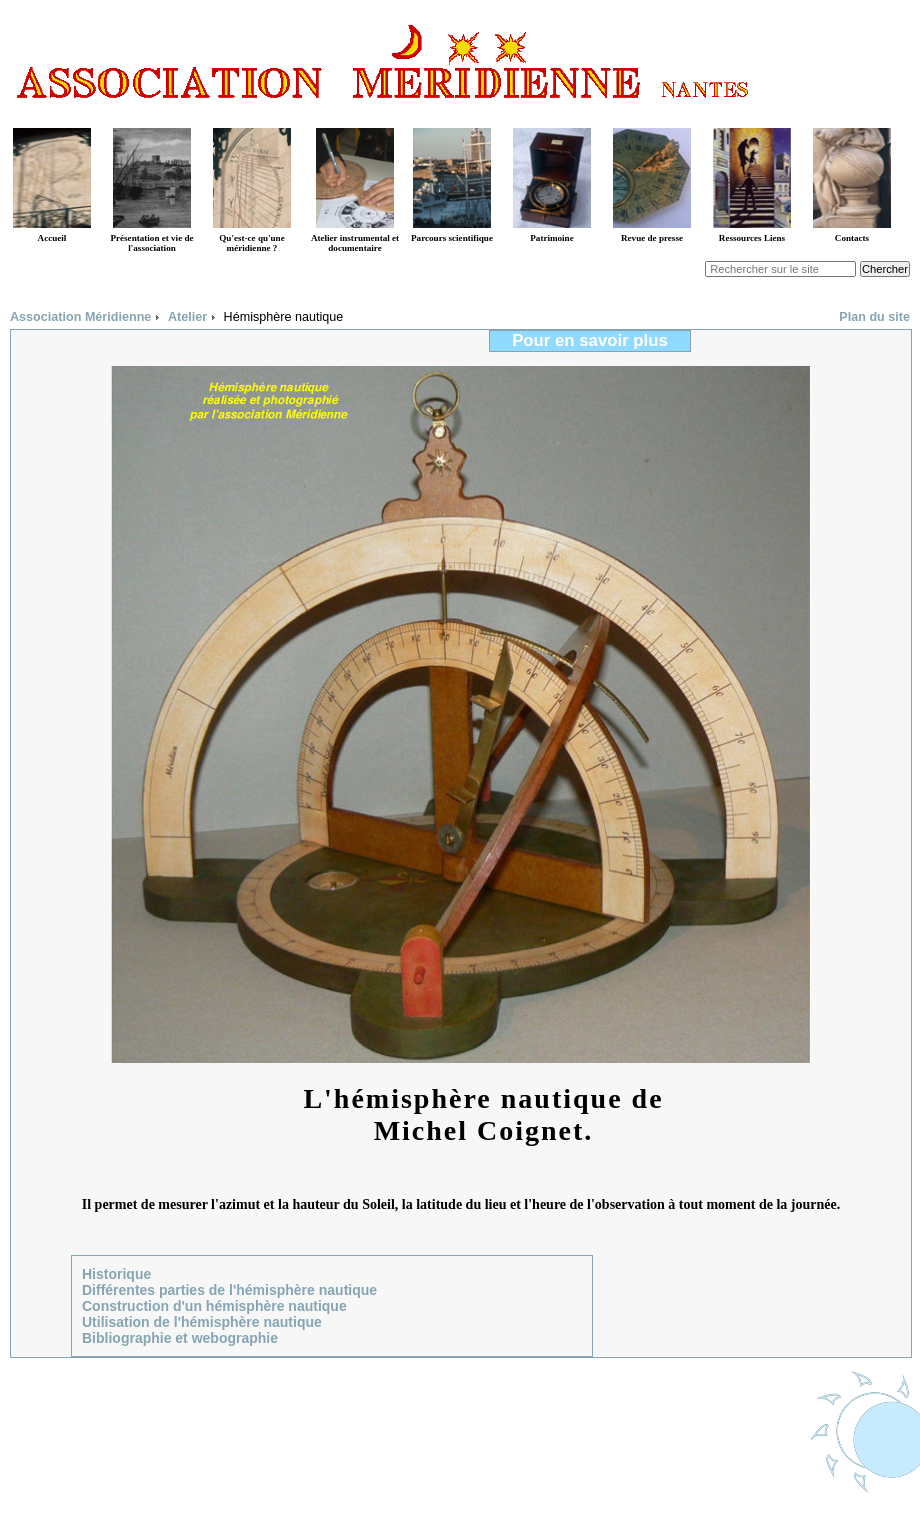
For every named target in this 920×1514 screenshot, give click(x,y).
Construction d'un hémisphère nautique (214, 1306)
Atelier (187, 317)
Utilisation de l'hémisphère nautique (202, 1322)
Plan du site (874, 317)
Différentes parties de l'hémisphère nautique (229, 1290)
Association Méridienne (80, 317)
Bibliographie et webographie (180, 1338)
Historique (116, 1274)
